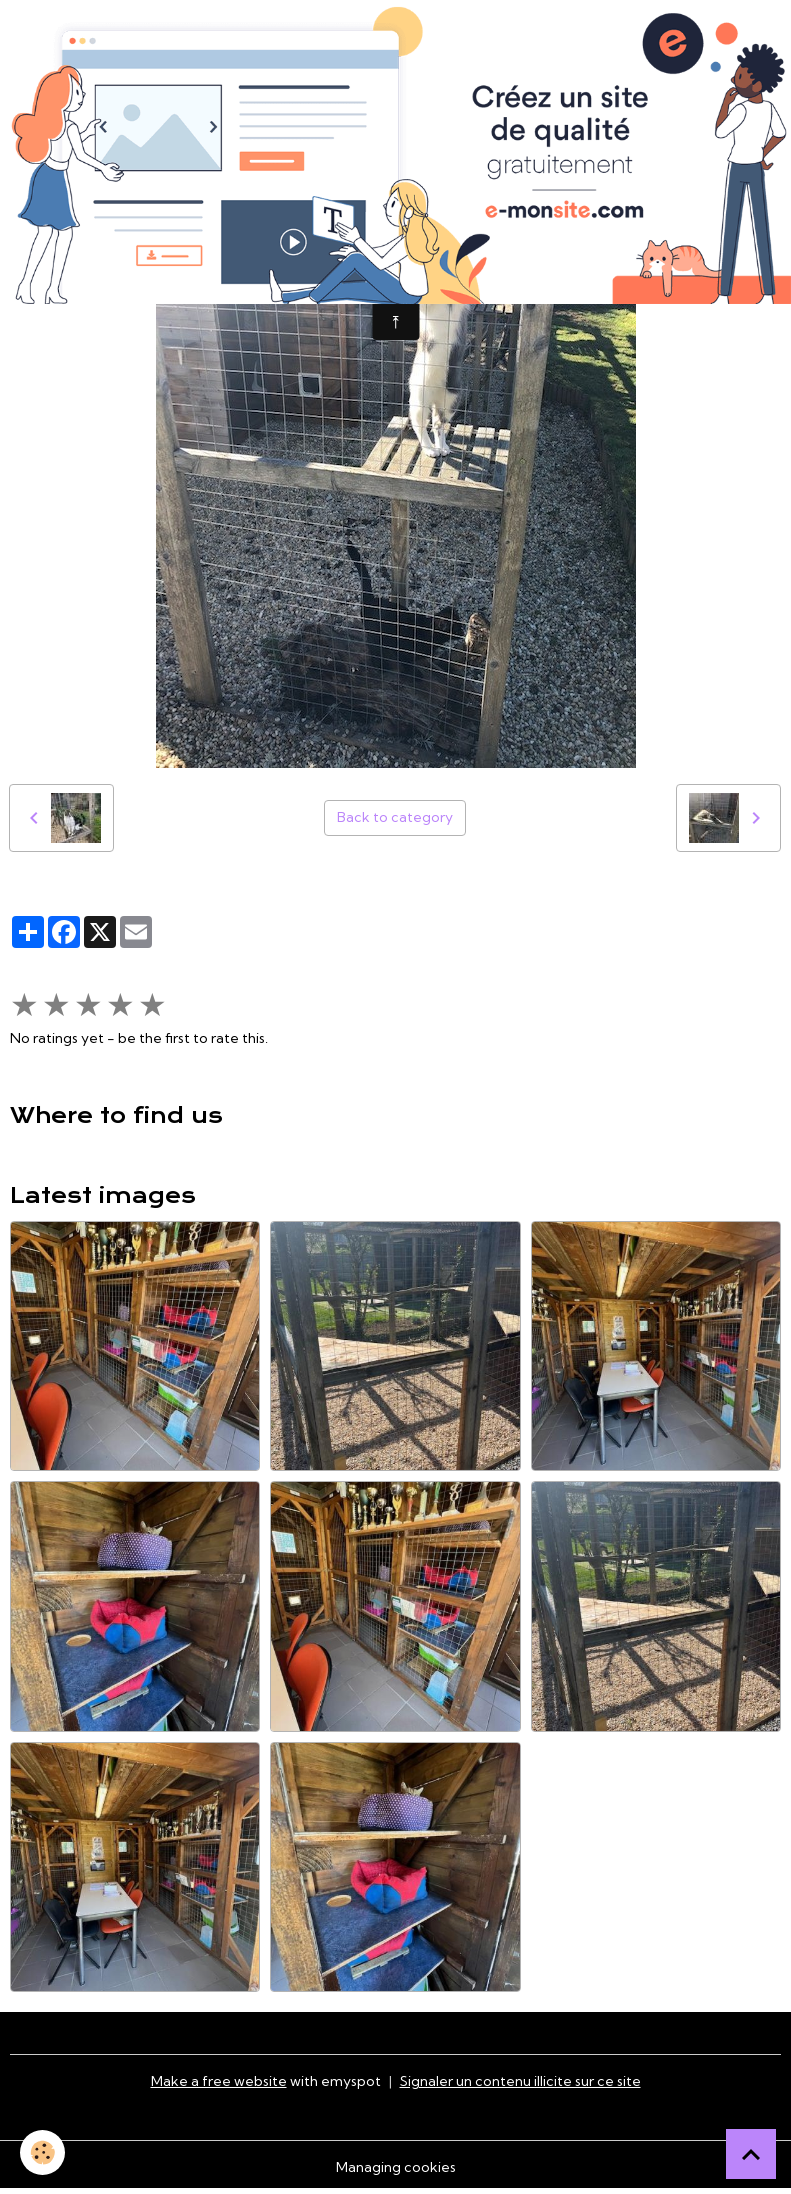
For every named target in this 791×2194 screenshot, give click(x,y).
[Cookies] (42, 2152)
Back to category (395, 817)
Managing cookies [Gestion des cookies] (396, 2167)
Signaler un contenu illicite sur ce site (520, 2081)
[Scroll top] (751, 2154)
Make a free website (219, 2081)
